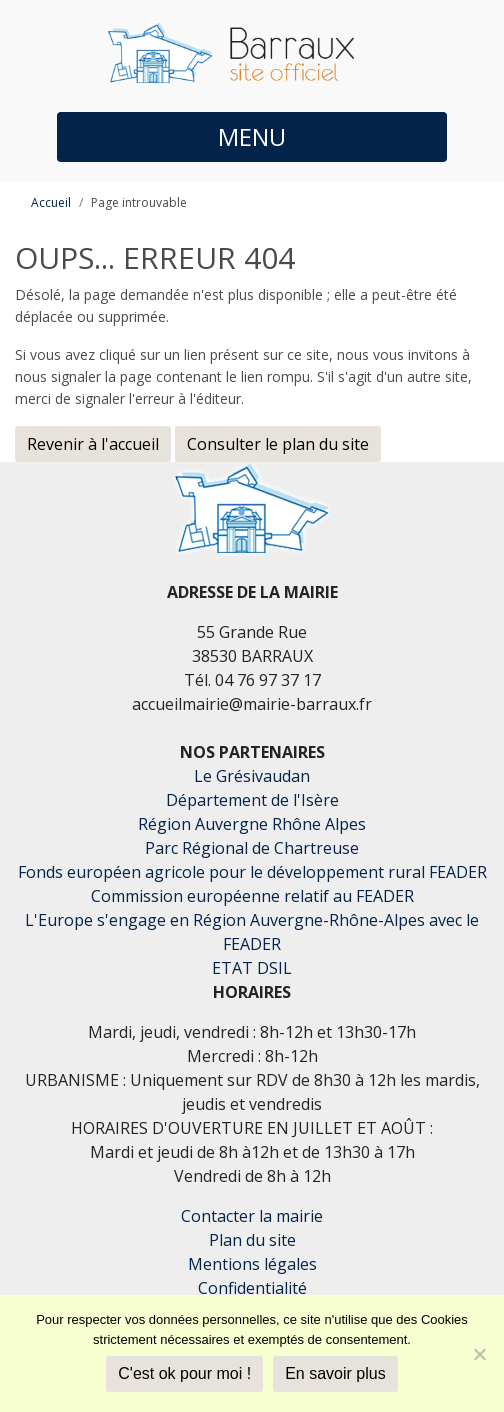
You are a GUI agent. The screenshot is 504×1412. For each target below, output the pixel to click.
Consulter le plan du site (278, 444)
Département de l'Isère (252, 800)
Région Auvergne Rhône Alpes (252, 824)
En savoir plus (335, 1373)
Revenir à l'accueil (93, 444)
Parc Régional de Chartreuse (252, 848)
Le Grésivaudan (252, 776)
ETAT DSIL (252, 968)
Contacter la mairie (252, 1216)
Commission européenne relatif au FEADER (252, 896)
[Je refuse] (479, 1354)
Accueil (51, 202)
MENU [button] (252, 136)
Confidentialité (252, 1288)
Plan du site (252, 1240)
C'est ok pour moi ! (184, 1373)
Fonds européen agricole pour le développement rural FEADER (252, 872)
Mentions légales (252, 1264)
